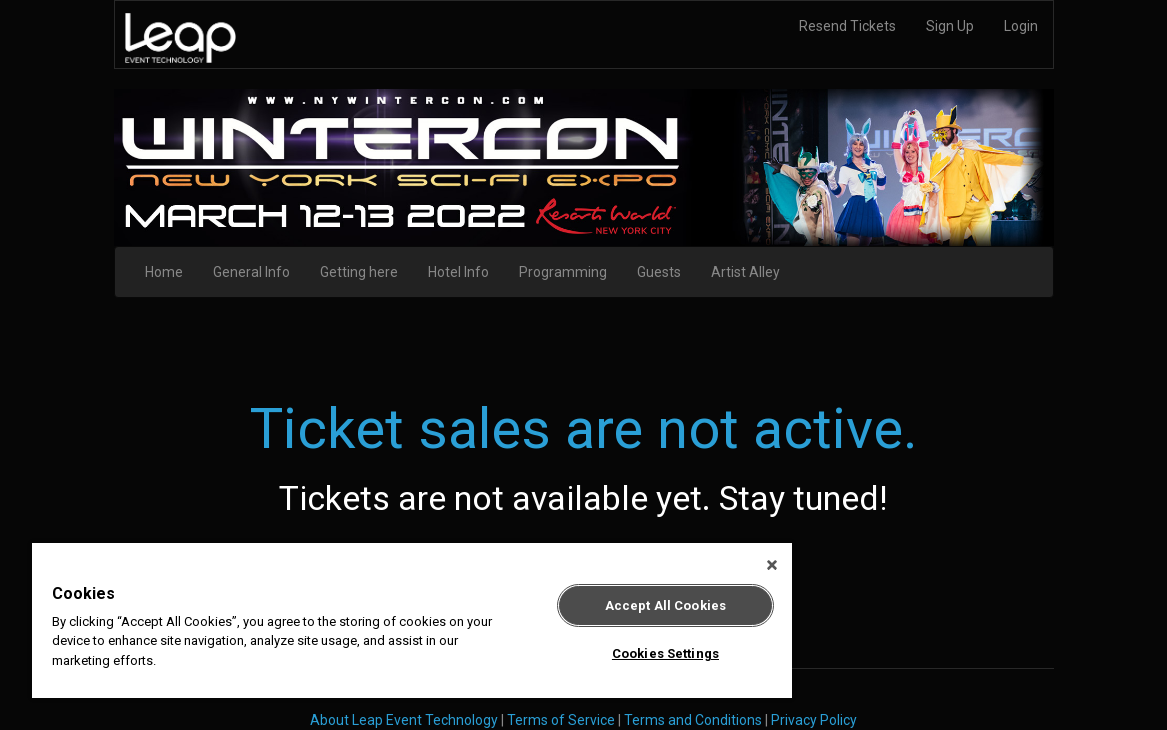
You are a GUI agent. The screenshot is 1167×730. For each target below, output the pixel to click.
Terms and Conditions (693, 720)
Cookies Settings (665, 653)
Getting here (359, 272)
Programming (563, 272)
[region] (412, 620)
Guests (659, 272)
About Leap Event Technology (404, 720)
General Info (251, 272)
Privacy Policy (814, 720)
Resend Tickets (847, 26)
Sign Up (950, 26)
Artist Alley (745, 272)
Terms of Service (561, 720)
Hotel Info (458, 272)
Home (164, 272)
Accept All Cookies (665, 605)
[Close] (772, 565)
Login (1021, 26)
